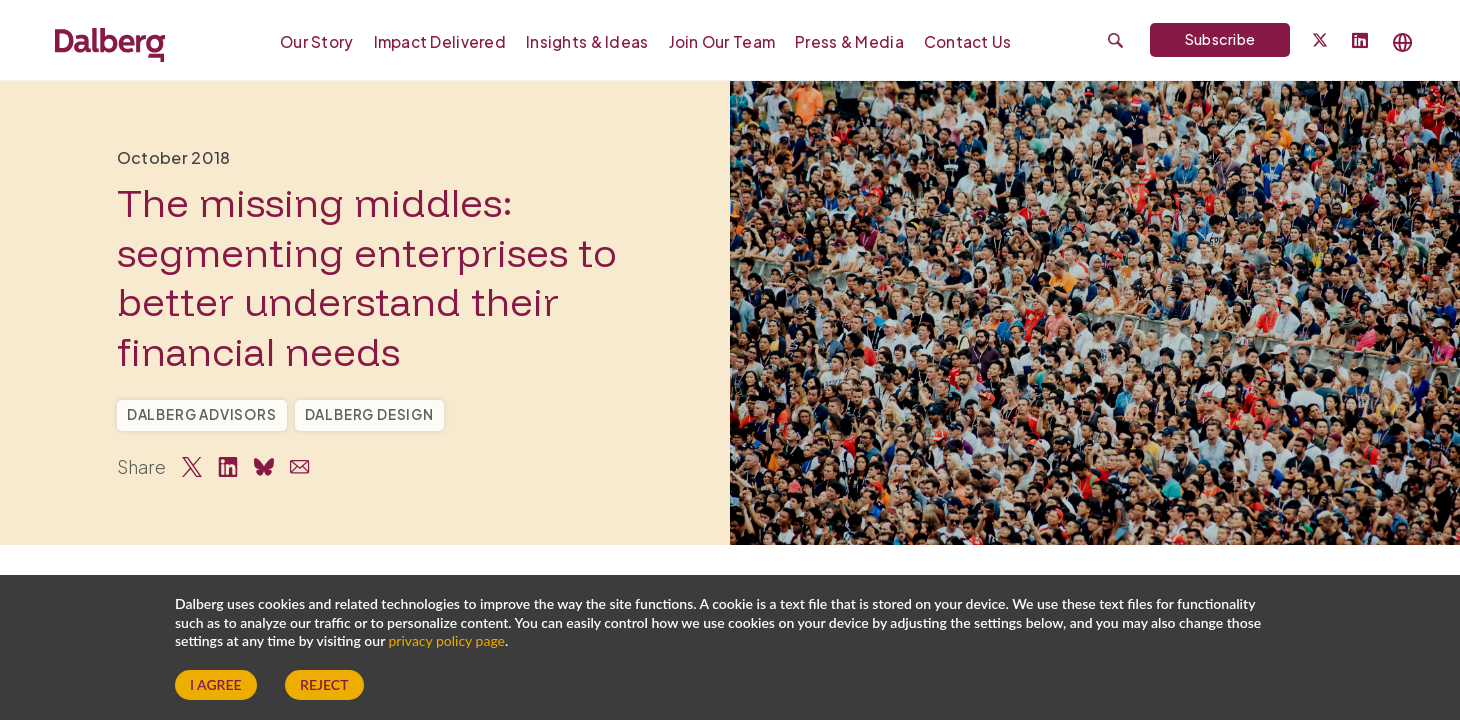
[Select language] (1403, 42)
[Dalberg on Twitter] (1320, 40)
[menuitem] (322, 41)
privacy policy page (447, 640)
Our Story (317, 41)
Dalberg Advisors (202, 414)
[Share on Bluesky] (264, 467)
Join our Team (722, 41)
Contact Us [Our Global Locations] (968, 41)
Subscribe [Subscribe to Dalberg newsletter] (1220, 39)
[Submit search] (1115, 40)
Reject (324, 684)
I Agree (216, 684)
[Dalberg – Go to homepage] (110, 42)
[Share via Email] (300, 467)
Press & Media (849, 41)
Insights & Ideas (587, 41)
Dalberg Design (369, 414)
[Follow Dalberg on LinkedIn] (1360, 41)
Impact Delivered (440, 41)
